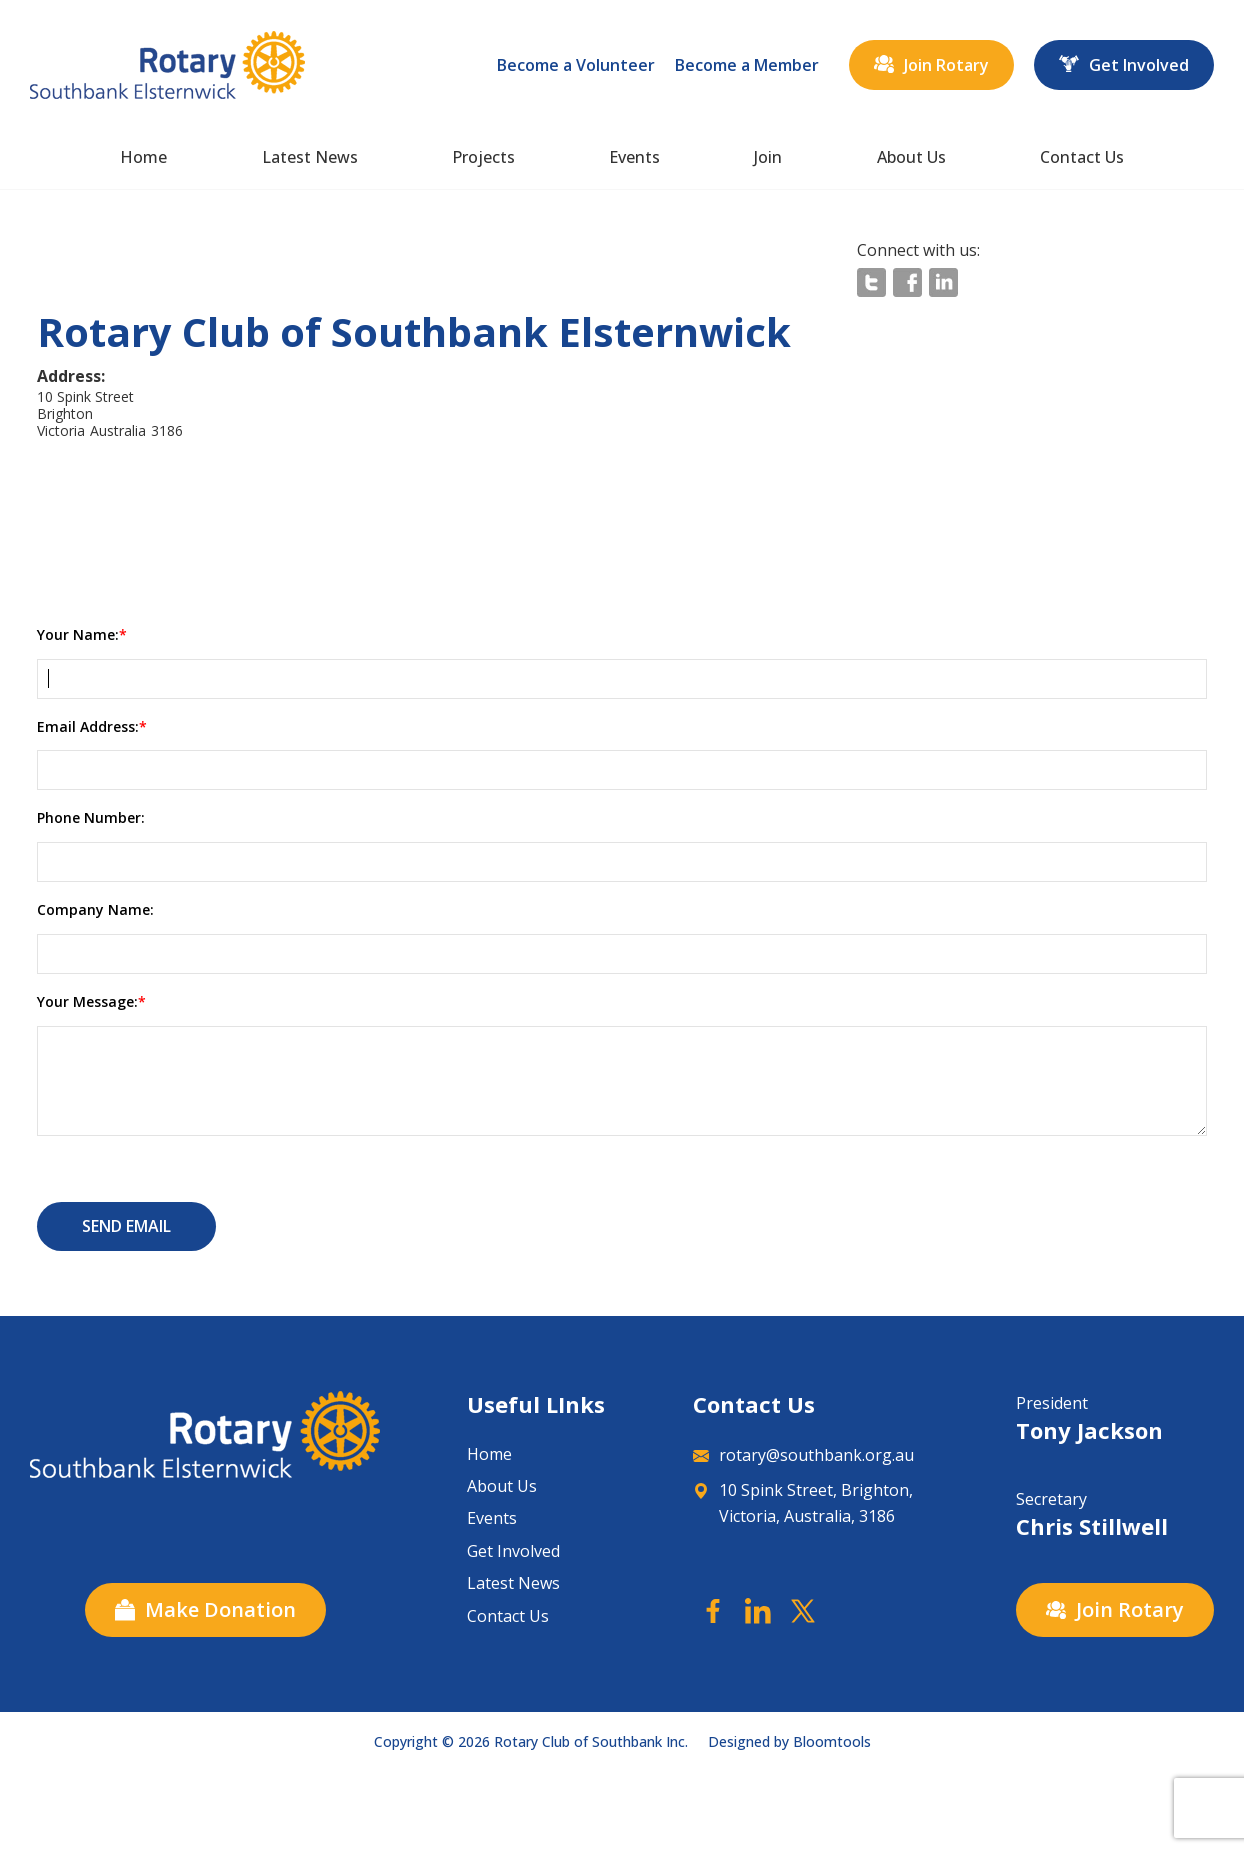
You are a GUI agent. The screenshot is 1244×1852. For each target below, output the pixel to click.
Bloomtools (832, 1741)
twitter (871, 282)
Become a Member (747, 65)
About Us (911, 157)
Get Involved (1124, 65)
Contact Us (1082, 157)
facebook (907, 282)
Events (634, 157)
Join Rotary (931, 65)
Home (143, 157)
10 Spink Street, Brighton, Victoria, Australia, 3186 (803, 1503)
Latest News (310, 157)
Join (768, 157)
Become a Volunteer (576, 65)
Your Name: (78, 634)
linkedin (943, 282)
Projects (483, 157)
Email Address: (88, 726)
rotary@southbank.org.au (803, 1455)
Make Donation (205, 1609)
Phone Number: (91, 817)
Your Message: (87, 1001)
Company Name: (95, 909)
